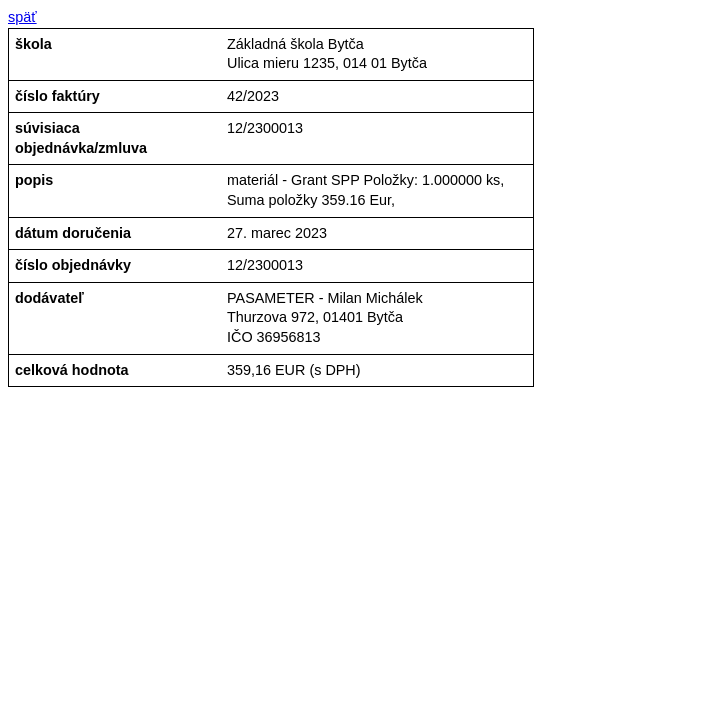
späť (22, 17)
